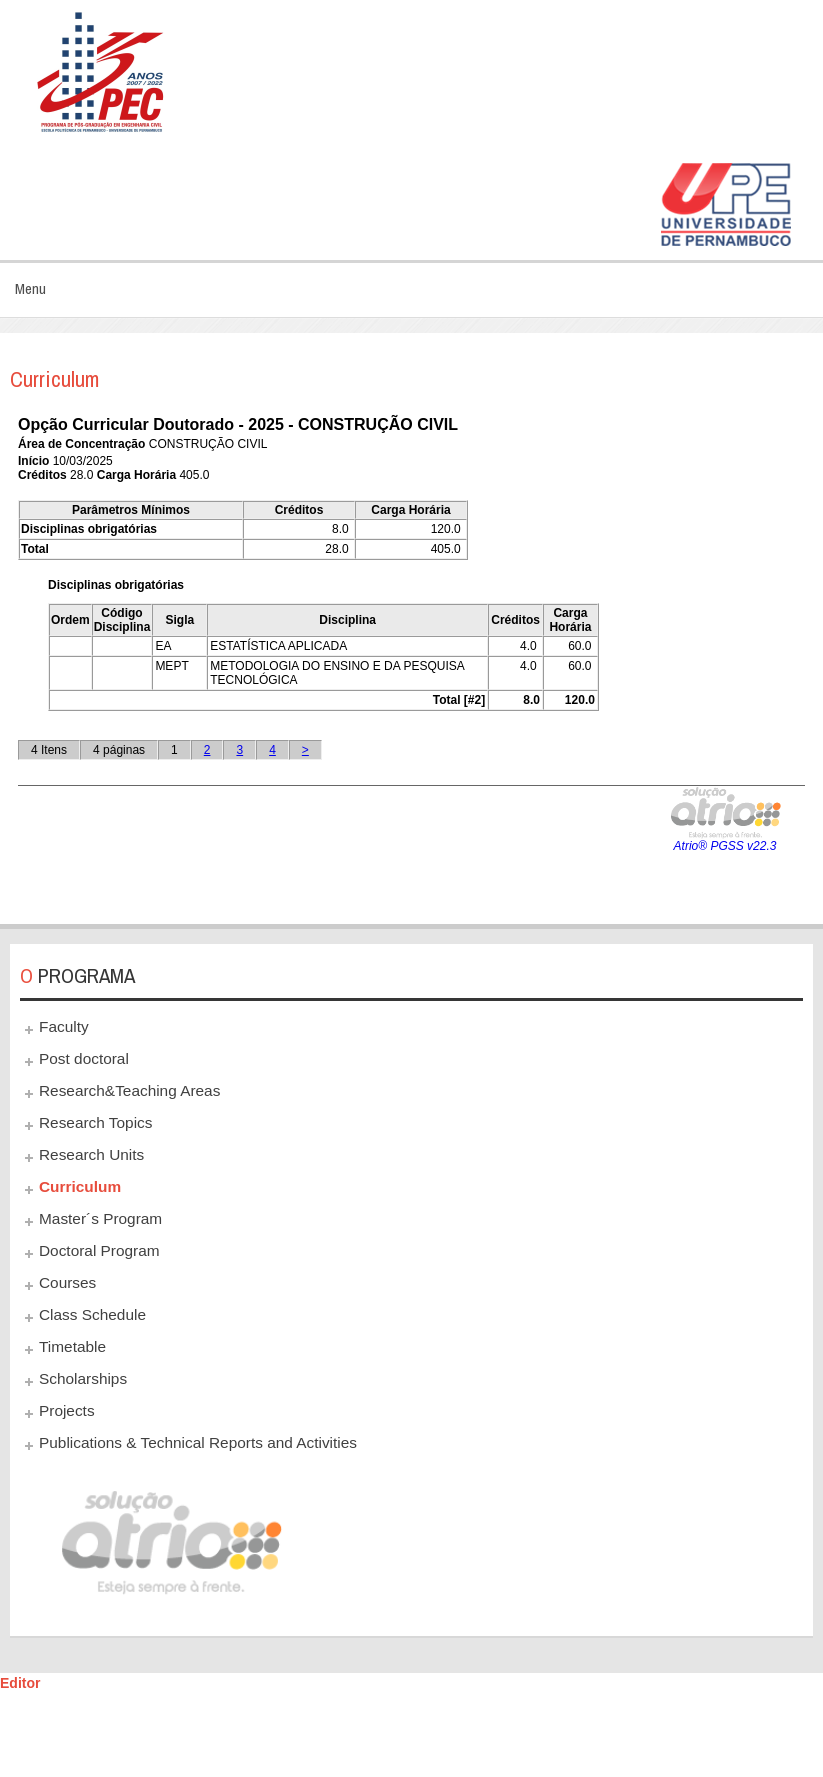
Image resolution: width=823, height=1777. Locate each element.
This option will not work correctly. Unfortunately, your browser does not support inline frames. (411, 658)
